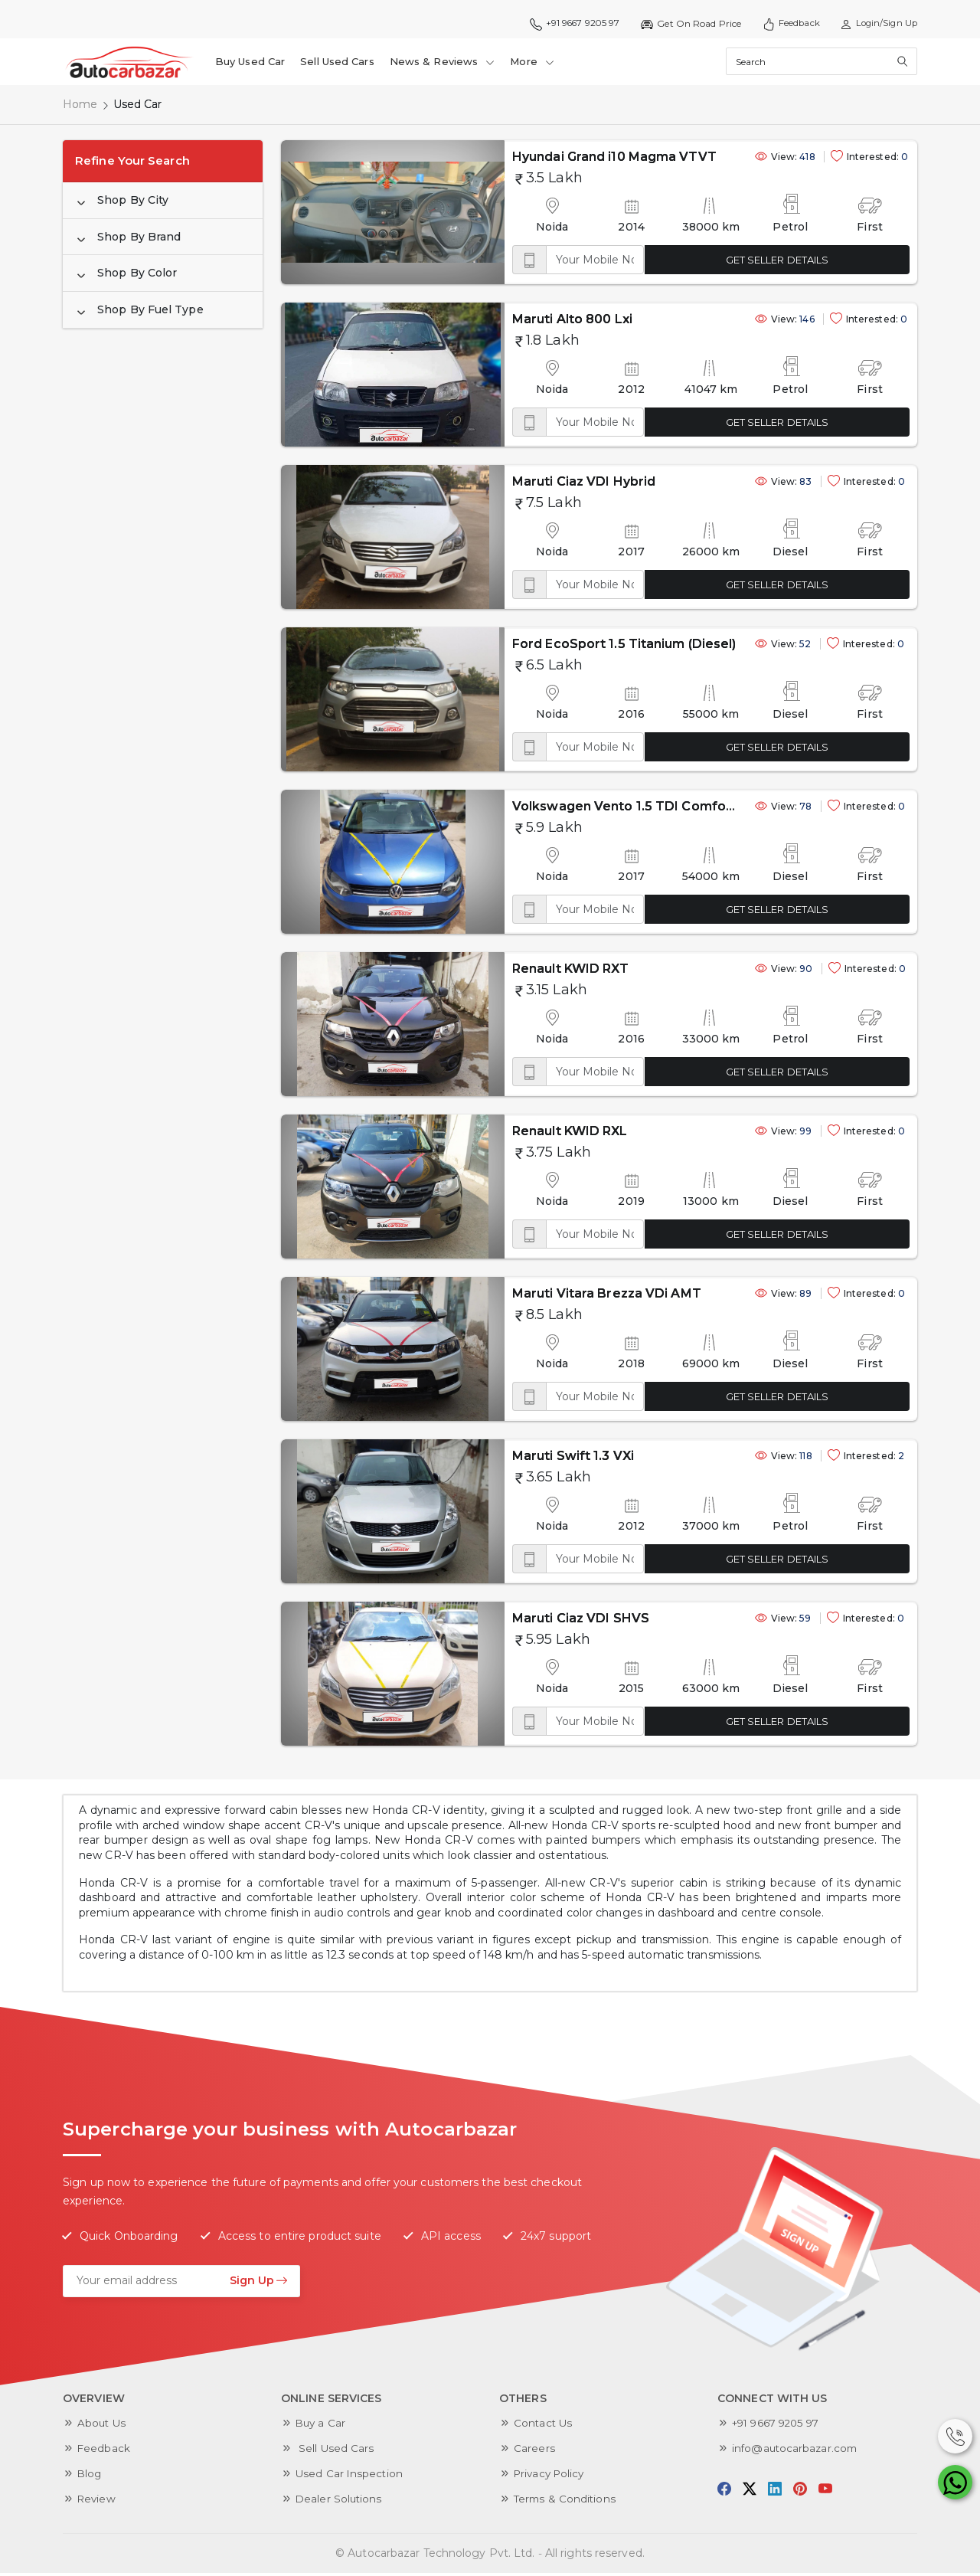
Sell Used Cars (337, 63)
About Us (102, 2426)
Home (80, 107)
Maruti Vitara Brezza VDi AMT (542, 1296)
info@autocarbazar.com (796, 2451)
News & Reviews (443, 63)
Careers (534, 2451)
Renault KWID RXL (506, 1134)
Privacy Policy (551, 2476)
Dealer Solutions (340, 2502)
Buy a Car (322, 2426)
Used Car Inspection (350, 2476)
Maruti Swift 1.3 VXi (509, 1459)
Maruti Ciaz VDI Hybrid (519, 484)
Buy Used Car (251, 63)
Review (97, 2502)
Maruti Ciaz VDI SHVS (516, 1621)
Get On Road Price (682, 24)
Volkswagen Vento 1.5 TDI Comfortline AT (582, 809)
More (533, 63)
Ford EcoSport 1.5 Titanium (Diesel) (560, 647)
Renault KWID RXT (506, 971)
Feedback (785, 24)
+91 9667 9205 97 (564, 24)
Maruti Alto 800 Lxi (508, 322)
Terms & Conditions (566, 2502)
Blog (90, 2476)
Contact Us (544, 2426)
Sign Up (259, 2282)
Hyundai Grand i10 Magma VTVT (550, 159)
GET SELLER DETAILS (756, 263)
